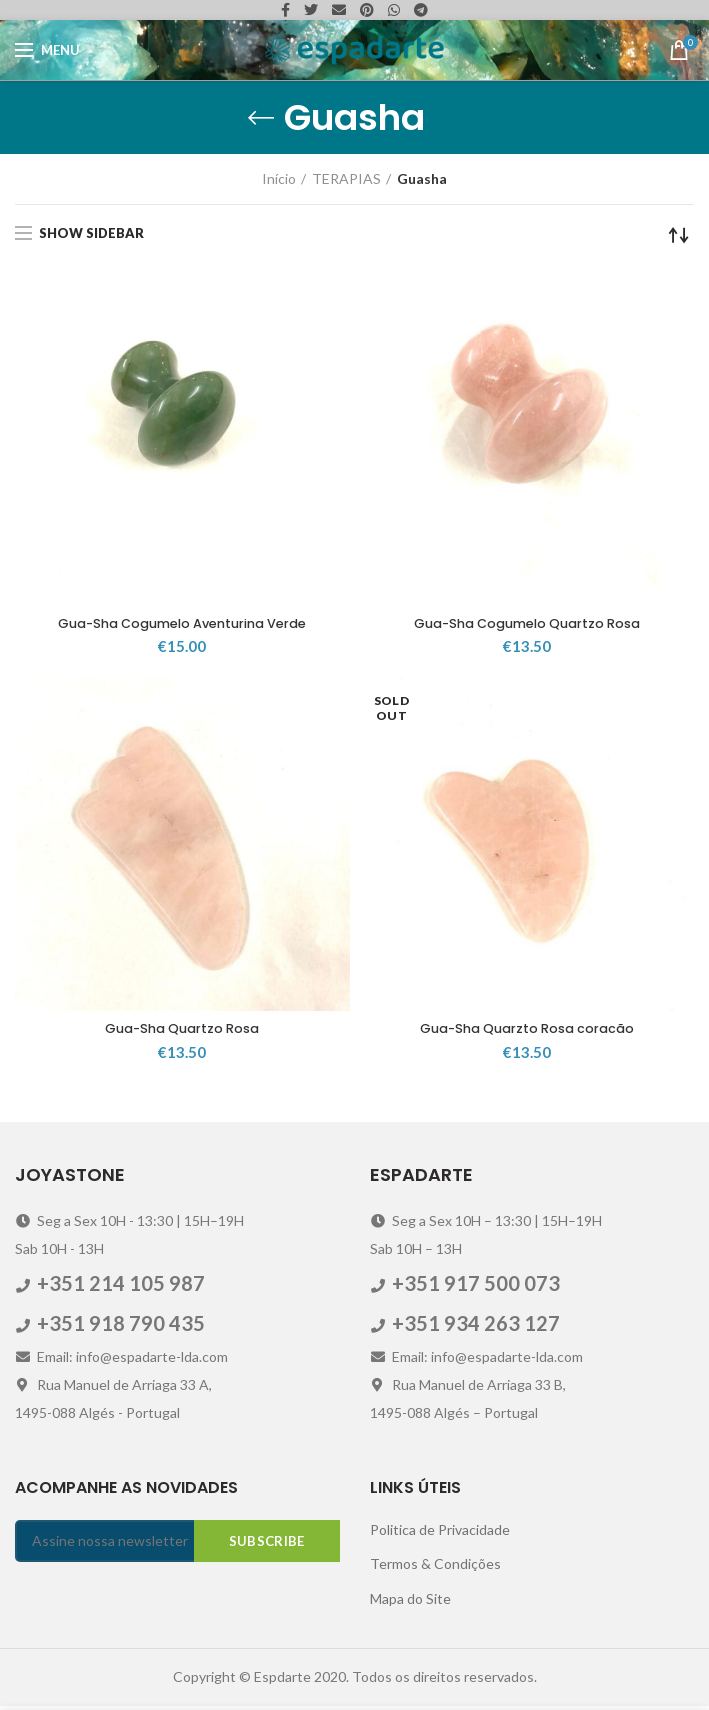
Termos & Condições (435, 1567)
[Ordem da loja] (679, 235)
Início (279, 178)
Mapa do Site (410, 1601)
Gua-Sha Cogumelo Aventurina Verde (182, 625)
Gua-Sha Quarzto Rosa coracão (526, 1032)
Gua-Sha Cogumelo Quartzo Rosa (527, 625)
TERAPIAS (346, 178)
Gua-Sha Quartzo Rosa (182, 1032)
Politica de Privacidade (440, 1532)
